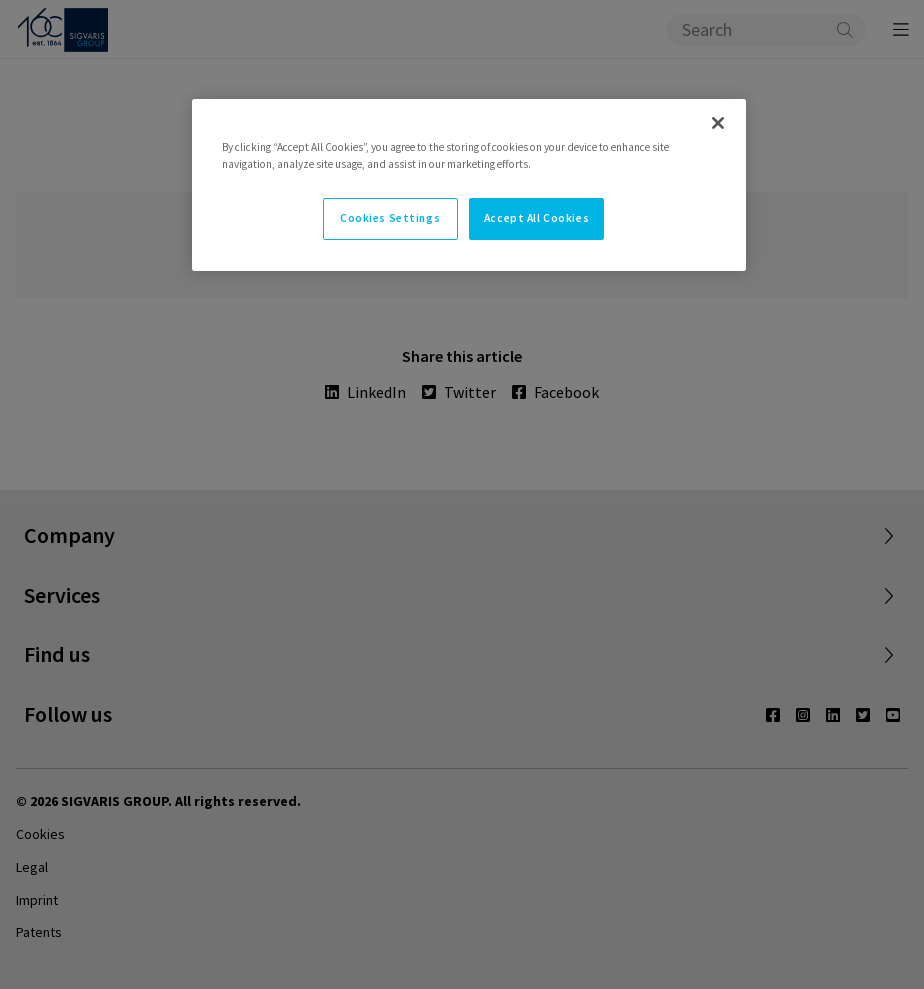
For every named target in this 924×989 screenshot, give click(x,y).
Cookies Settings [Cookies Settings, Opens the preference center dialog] (390, 218)
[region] (469, 185)
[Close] (718, 123)
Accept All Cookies (536, 218)
